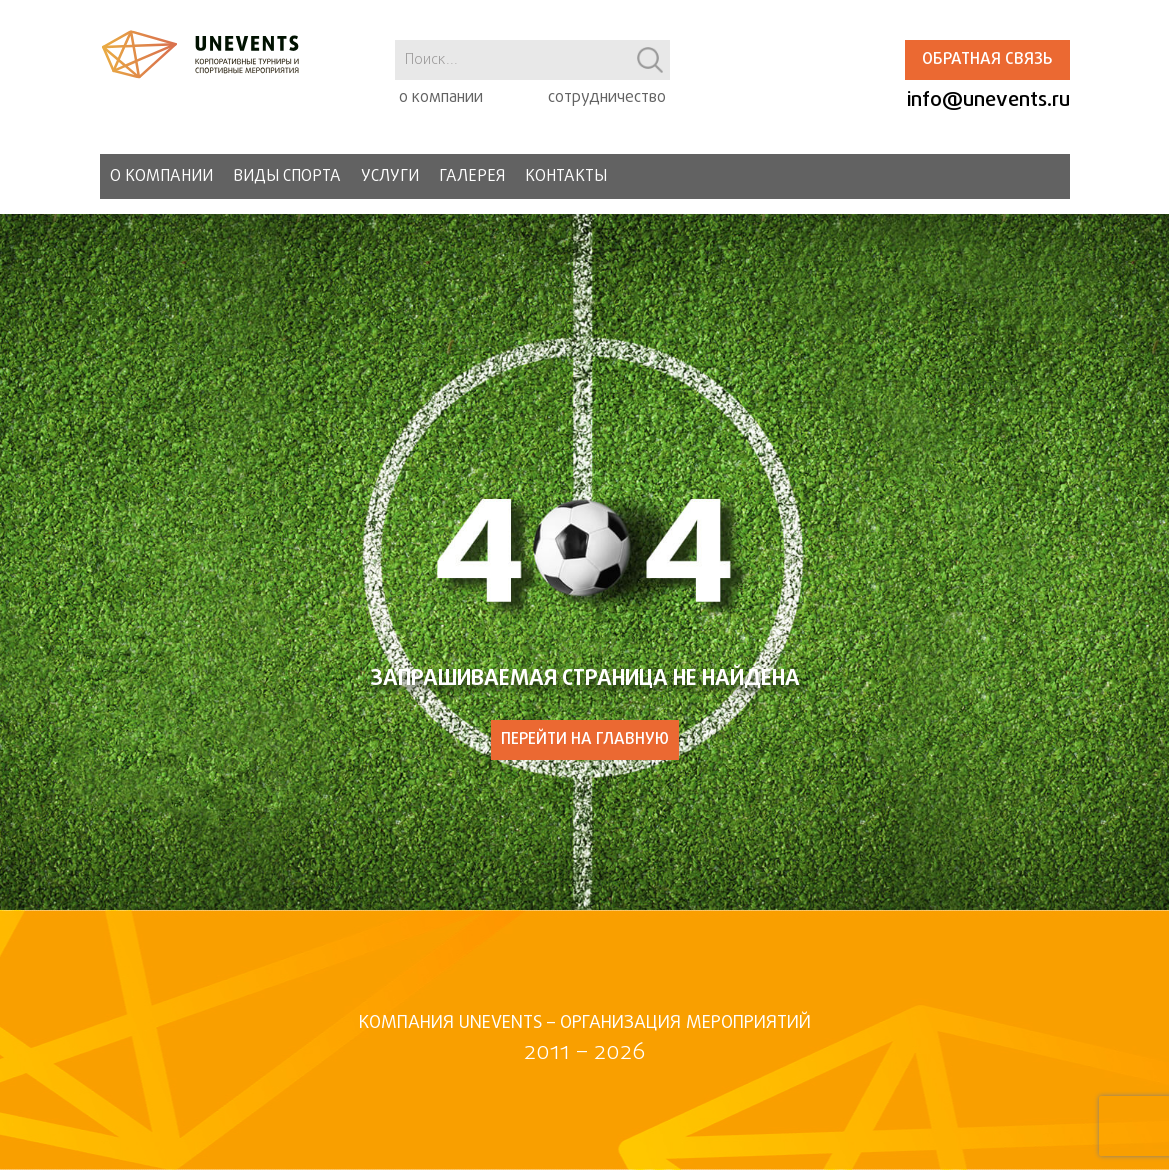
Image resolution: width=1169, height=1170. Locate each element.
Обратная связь (987, 60)
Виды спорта (287, 177)
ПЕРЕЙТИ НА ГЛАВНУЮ (585, 740)
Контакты (566, 177)
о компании (441, 98)
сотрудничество (607, 98)
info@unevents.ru (988, 100)
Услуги (390, 177)
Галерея (472, 177)
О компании (161, 177)
